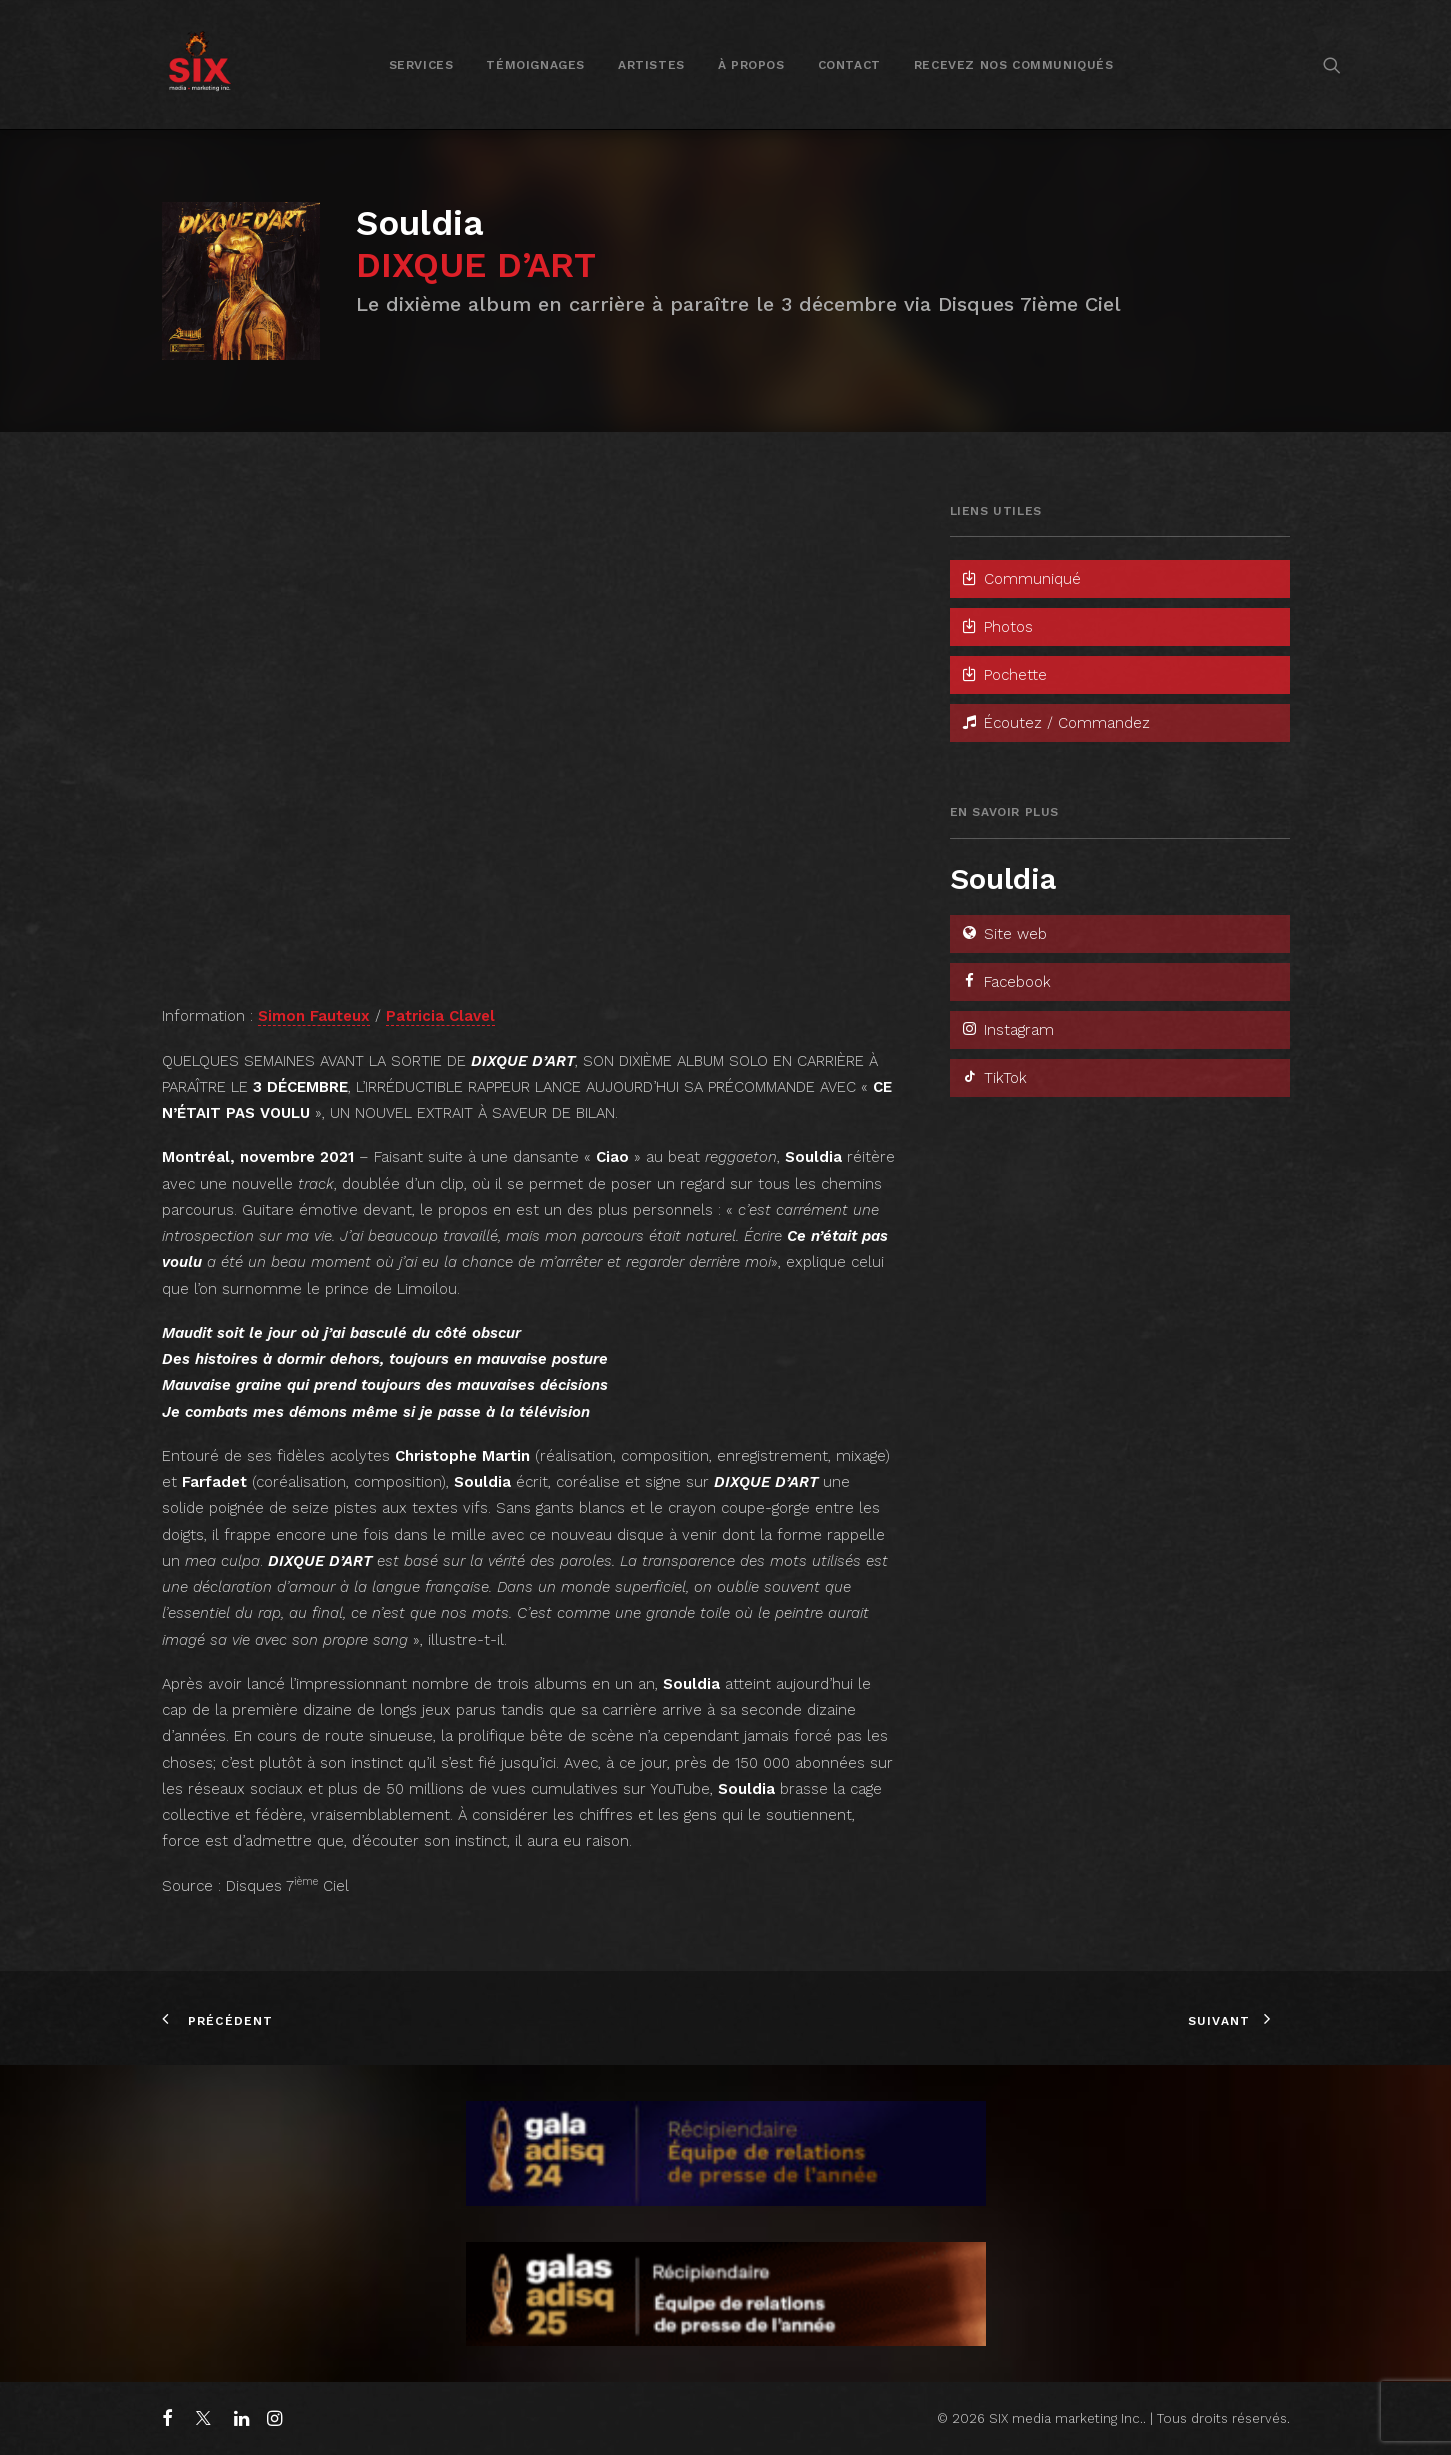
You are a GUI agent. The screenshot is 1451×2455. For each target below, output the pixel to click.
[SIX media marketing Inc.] (199, 64)
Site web (1003, 934)
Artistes (651, 65)
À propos (751, 65)
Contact (849, 65)
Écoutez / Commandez (1055, 723)
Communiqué (1020, 579)
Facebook (1005, 982)
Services (421, 65)
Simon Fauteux (314, 1016)
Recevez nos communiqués (1014, 65)
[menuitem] (421, 64)
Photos (996, 627)
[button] (1332, 64)
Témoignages (535, 65)
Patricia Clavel (440, 1016)
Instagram (1007, 1030)
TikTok (993, 1078)
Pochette (1003, 675)
